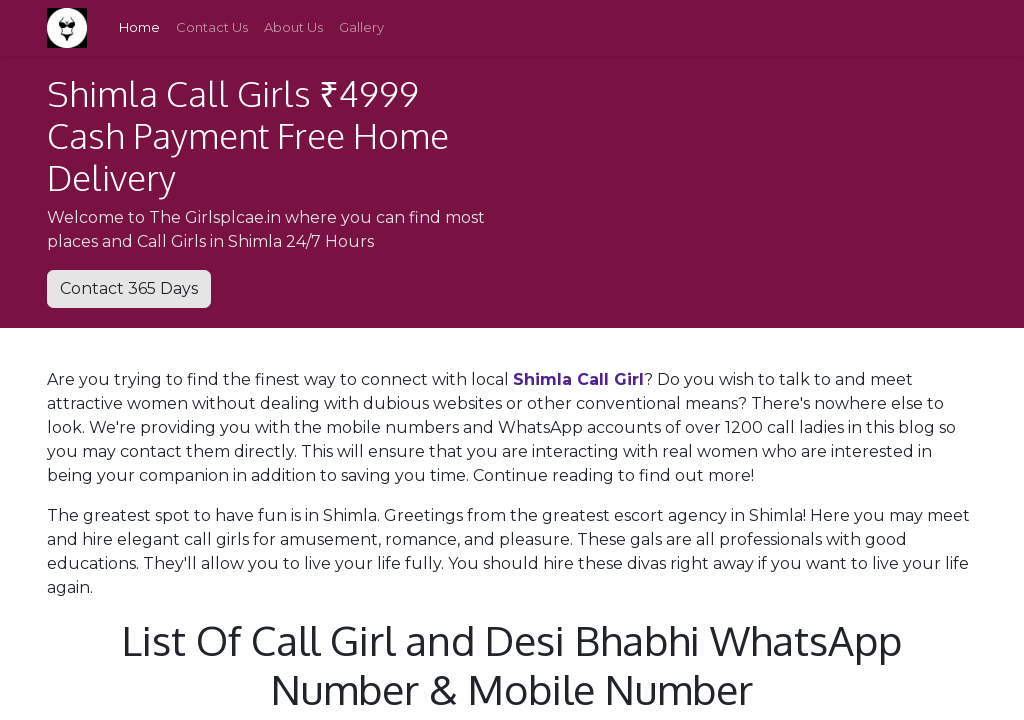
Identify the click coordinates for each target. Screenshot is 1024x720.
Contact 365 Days (129, 288)
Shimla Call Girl (578, 379)
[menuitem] (139, 28)
